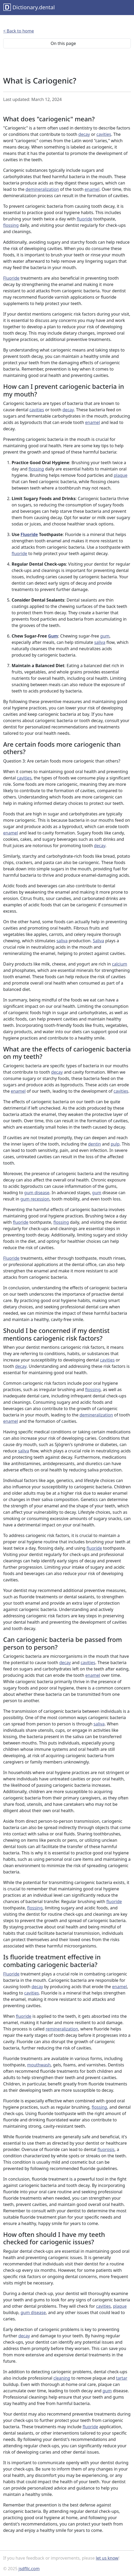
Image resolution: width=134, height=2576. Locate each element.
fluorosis (106, 2149)
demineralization (42, 189)
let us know (107, 2558)
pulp (115, 1144)
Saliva (98, 941)
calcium (119, 964)
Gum (53, 636)
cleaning (61, 2378)
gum (104, 636)
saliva (99, 642)
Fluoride (11, 278)
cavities (103, 134)
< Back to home (18, 31)
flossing (11, 225)
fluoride (84, 219)
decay (84, 134)
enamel (92, 189)
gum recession (34, 1199)
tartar (121, 2378)
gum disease (36, 1192)
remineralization (62, 2029)
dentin (94, 1144)
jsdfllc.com (29, 2569)
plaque (120, 475)
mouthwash (39, 2065)
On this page (66, 43)
